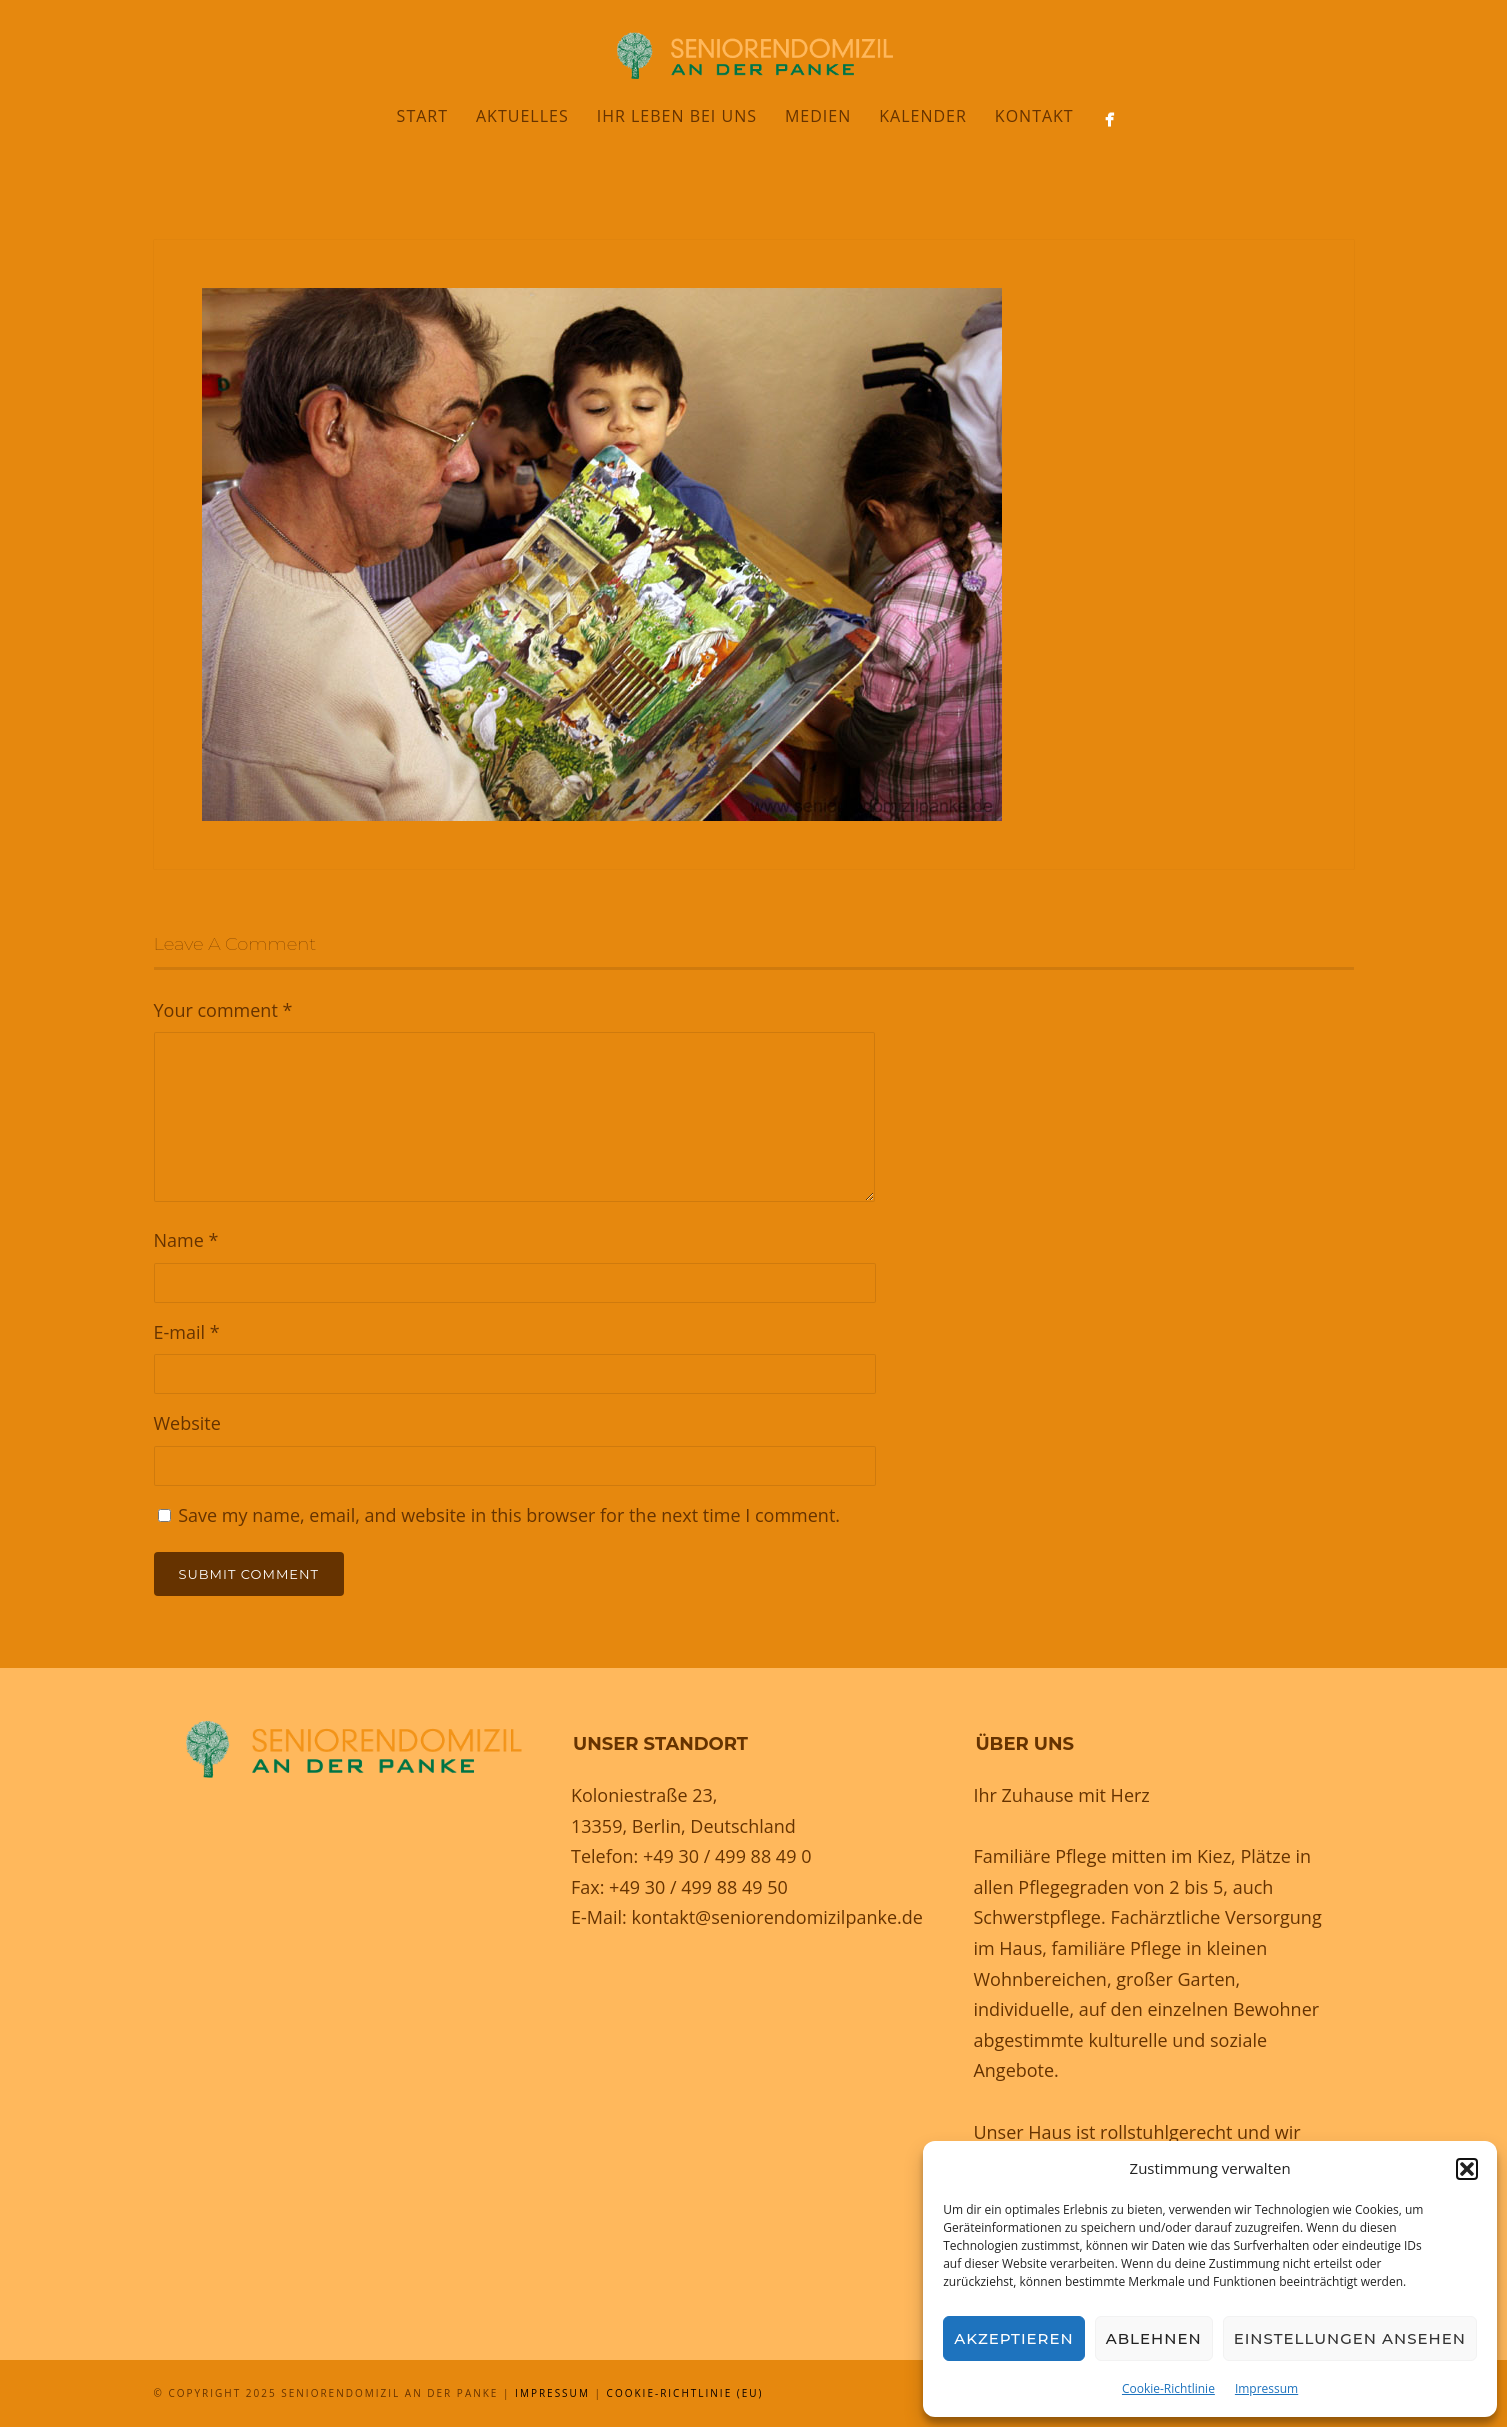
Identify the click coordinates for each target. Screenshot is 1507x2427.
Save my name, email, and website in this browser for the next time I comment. (509, 1515)
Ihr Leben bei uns (677, 116)
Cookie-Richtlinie (1168, 2388)
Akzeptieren (1014, 2338)
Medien (818, 116)
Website (187, 1423)
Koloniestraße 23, (644, 1795)
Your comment (223, 1010)
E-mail (187, 1332)
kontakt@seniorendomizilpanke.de (776, 1917)
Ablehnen (1154, 2338)
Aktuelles (522, 116)
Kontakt (1034, 116)
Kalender (923, 116)
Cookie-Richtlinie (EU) (685, 2393)
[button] (1467, 2169)
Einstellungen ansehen (1350, 2338)
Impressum (1266, 2388)
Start (422, 116)
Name (186, 1240)
